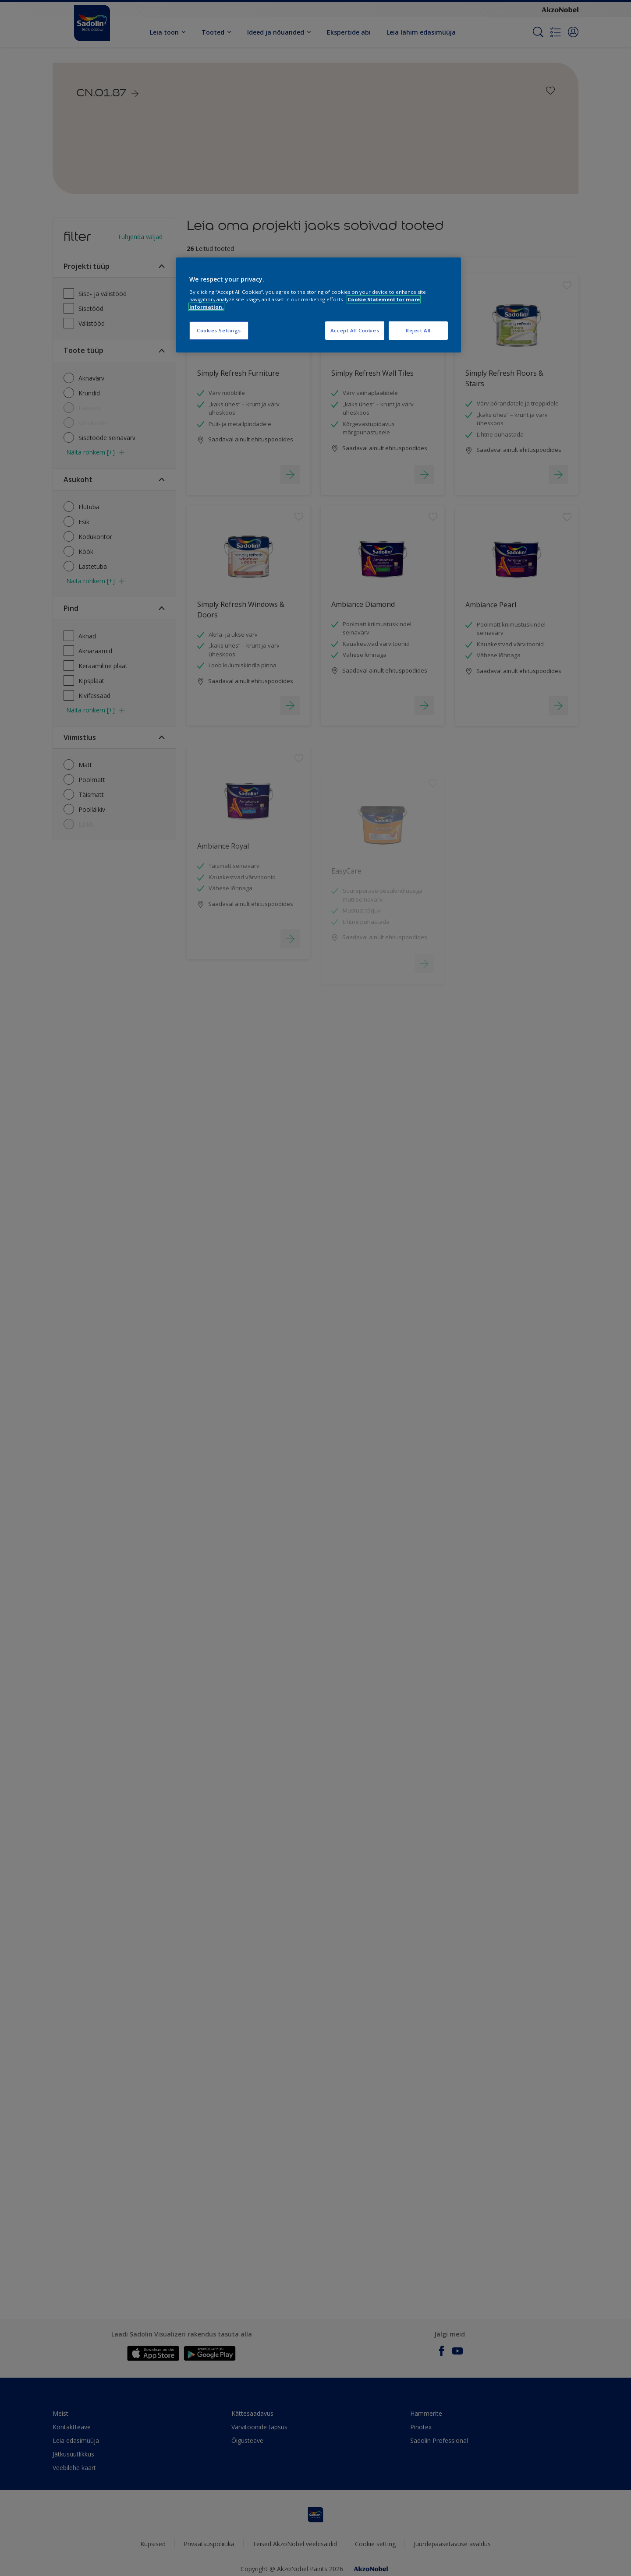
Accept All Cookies (354, 330)
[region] (318, 304)
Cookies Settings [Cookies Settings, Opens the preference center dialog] (219, 330)
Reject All (418, 330)
